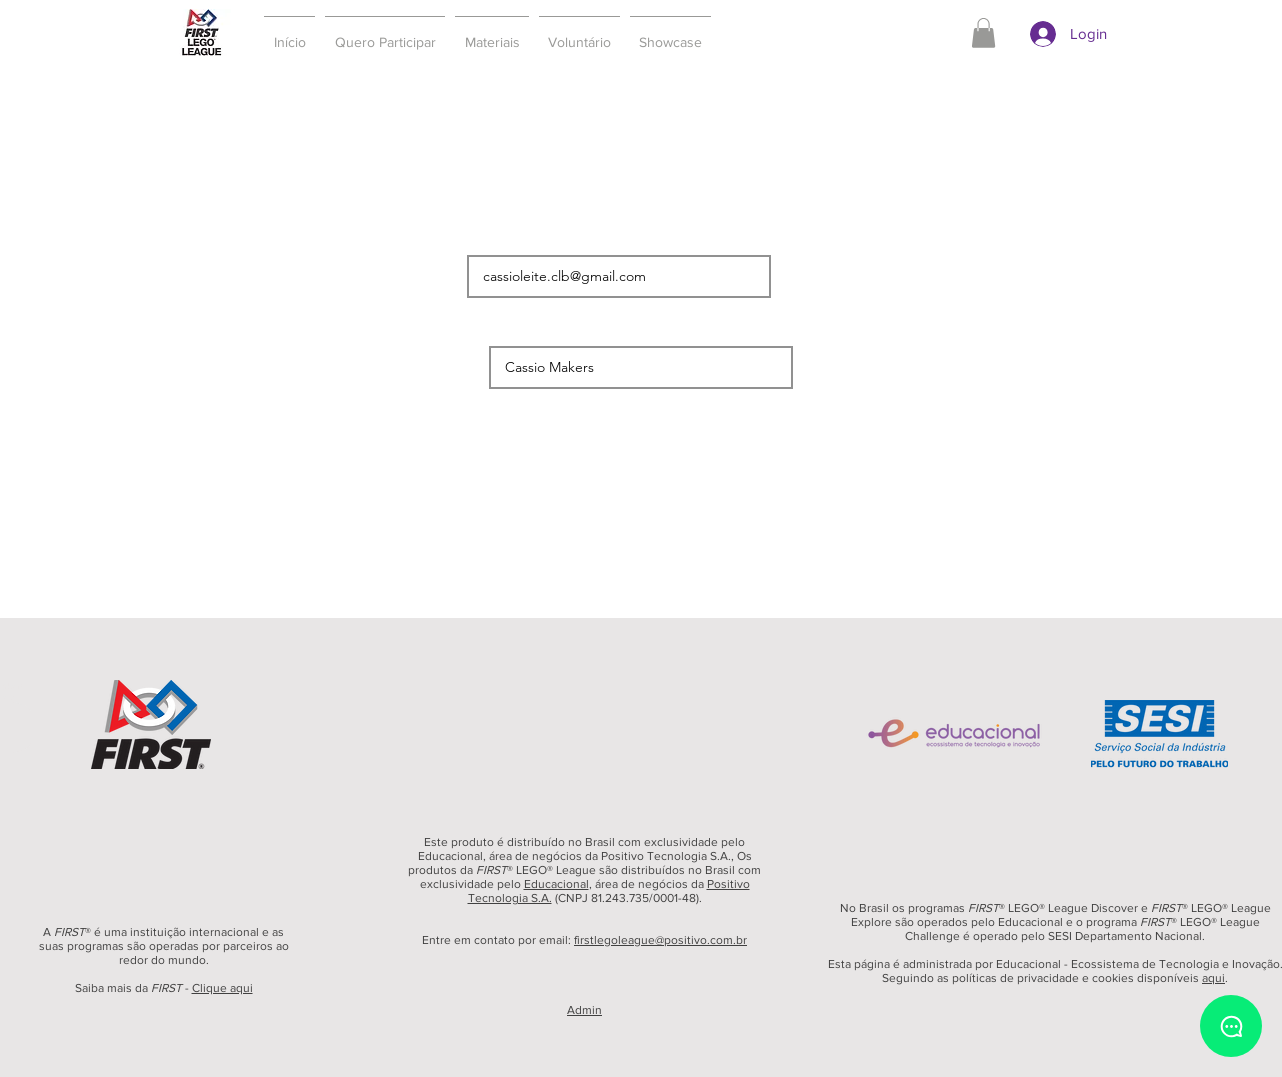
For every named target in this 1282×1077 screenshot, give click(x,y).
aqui (1213, 978)
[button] (385, 33)
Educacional (556, 884)
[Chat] (1231, 1026)
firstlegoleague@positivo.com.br (660, 940)
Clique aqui (222, 988)
